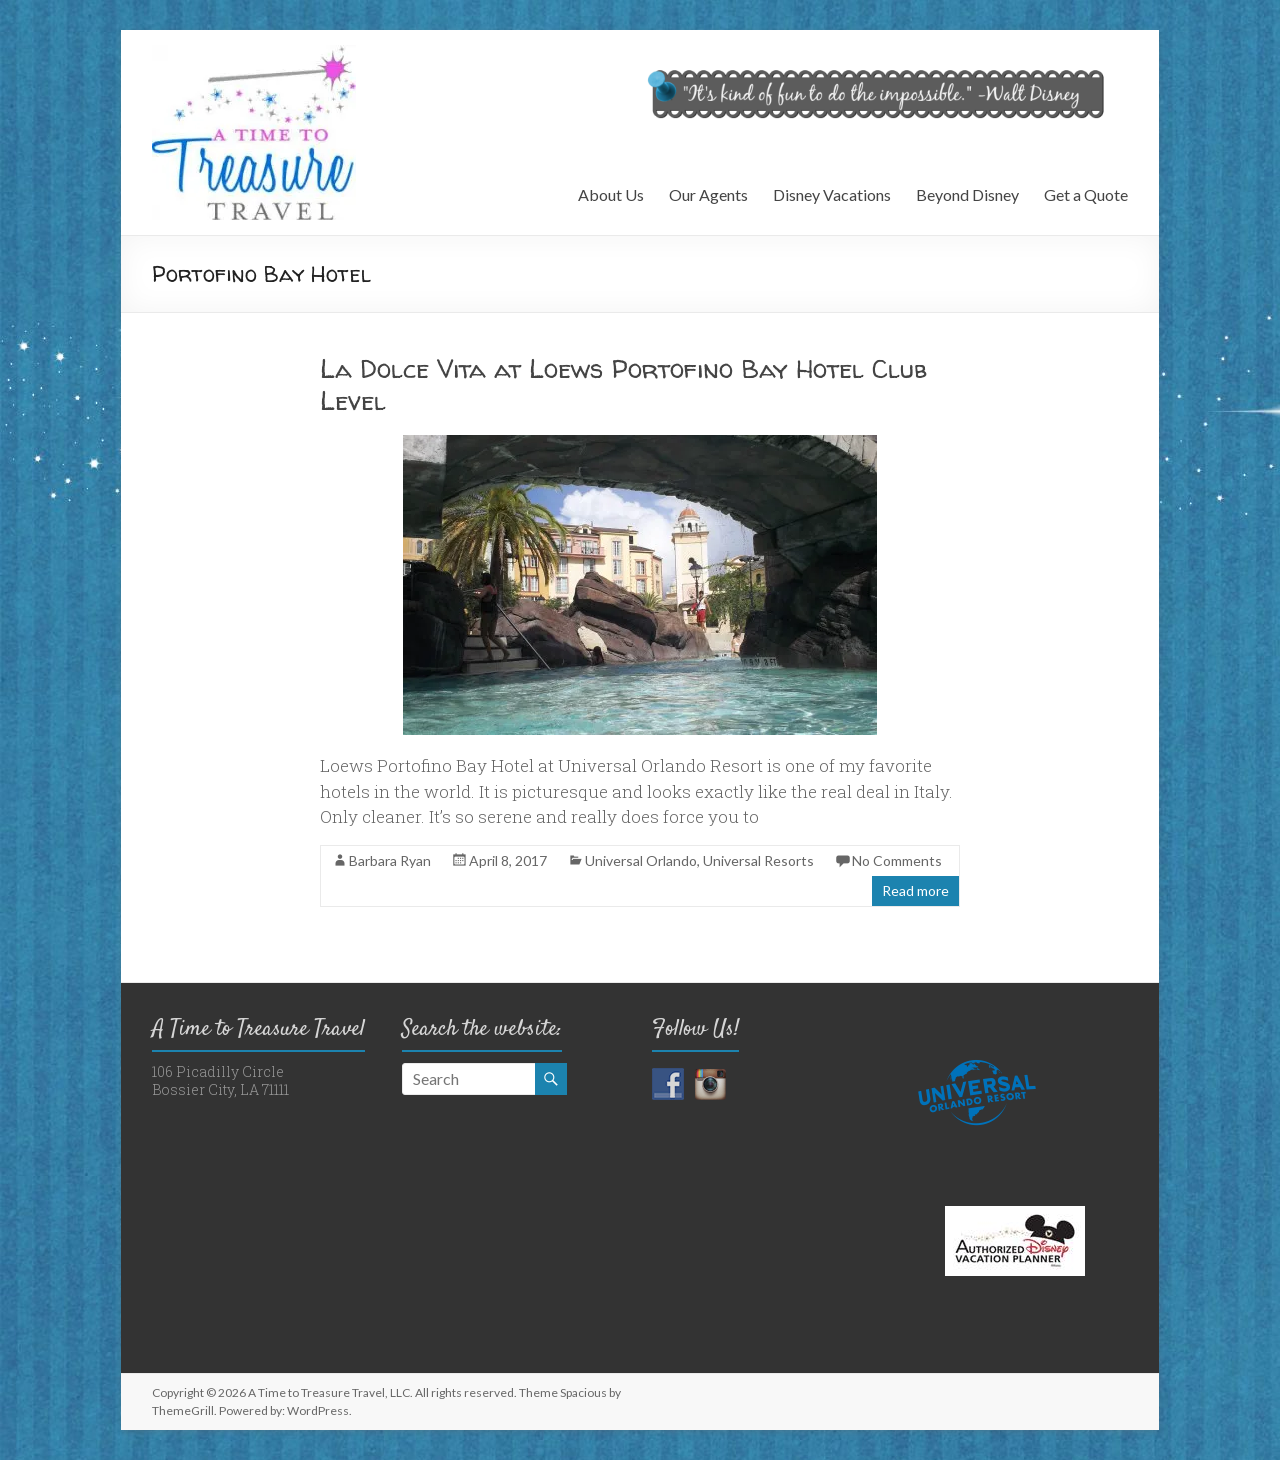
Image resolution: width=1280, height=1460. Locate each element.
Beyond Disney (967, 194)
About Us (611, 194)
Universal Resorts (758, 860)
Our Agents (708, 194)
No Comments (897, 860)
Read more (915, 890)
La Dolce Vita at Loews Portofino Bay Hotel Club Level (623, 384)
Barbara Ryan (390, 860)
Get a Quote (1086, 194)
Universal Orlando (641, 860)
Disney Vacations (832, 194)
